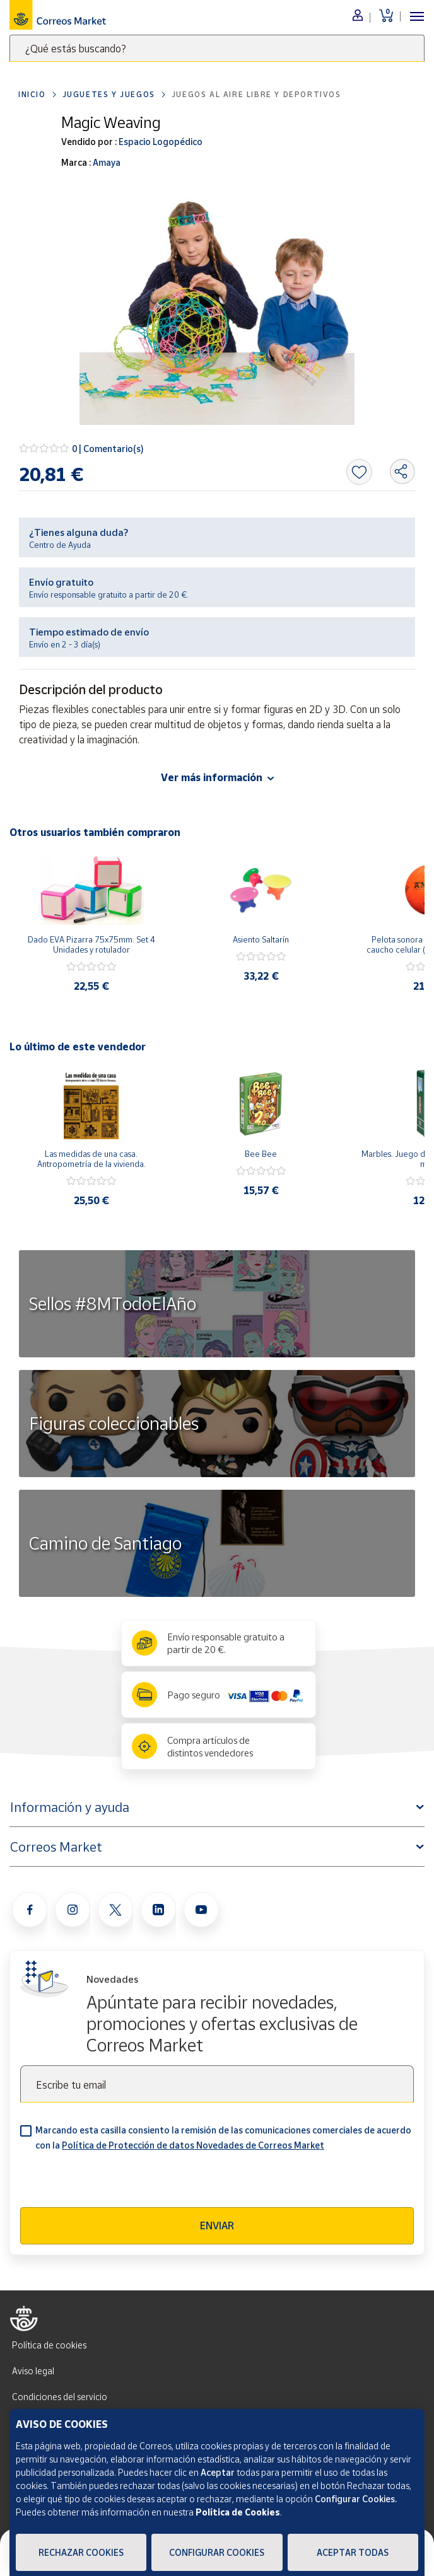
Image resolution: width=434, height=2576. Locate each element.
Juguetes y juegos (108, 94)
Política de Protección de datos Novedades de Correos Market (193, 2145)
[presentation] (116, 2182)
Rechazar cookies (81, 2552)
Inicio (32, 94)
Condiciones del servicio (59, 2396)
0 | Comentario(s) (108, 448)
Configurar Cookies (216, 2552)
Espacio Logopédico (159, 141)
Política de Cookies (238, 2512)
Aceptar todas (353, 2552)
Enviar (217, 2225)
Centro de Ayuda (60, 545)
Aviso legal (33, 2370)
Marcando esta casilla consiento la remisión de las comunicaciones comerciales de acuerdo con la (223, 2137)
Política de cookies (49, 2345)
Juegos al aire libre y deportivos (256, 94)
